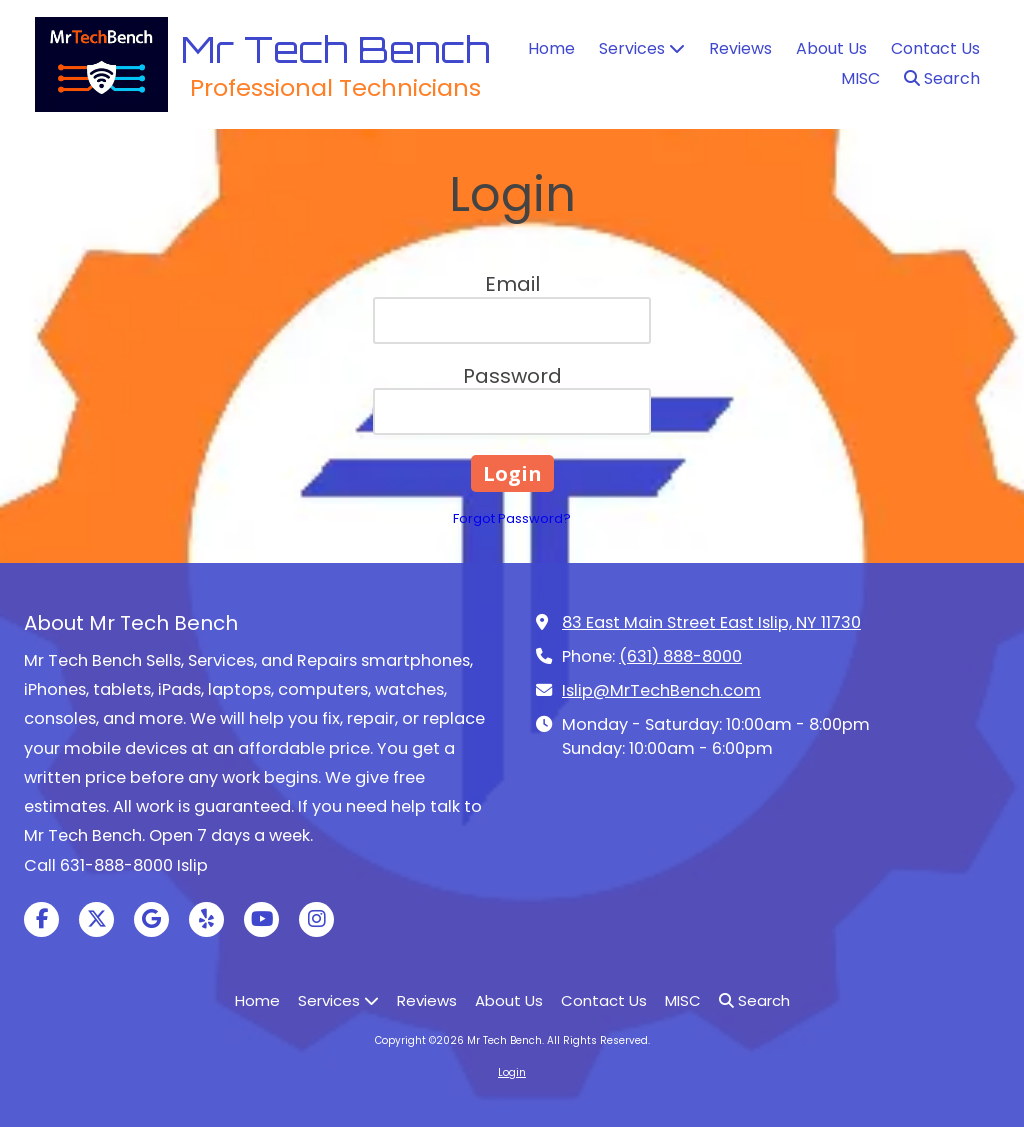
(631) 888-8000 (680, 656)
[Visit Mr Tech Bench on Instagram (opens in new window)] (316, 919)
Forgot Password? (512, 518)
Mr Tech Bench (335, 49)
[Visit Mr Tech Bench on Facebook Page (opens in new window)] (41, 919)
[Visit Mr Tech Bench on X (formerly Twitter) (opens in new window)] (96, 919)
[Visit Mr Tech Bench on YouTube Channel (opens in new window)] (261, 919)
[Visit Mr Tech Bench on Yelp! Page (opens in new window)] (206, 919)
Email (512, 284)
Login (512, 1072)
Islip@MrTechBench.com (661, 690)
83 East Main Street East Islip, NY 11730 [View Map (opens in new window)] (711, 622)
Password (512, 376)
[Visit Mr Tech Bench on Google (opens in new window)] (151, 919)
